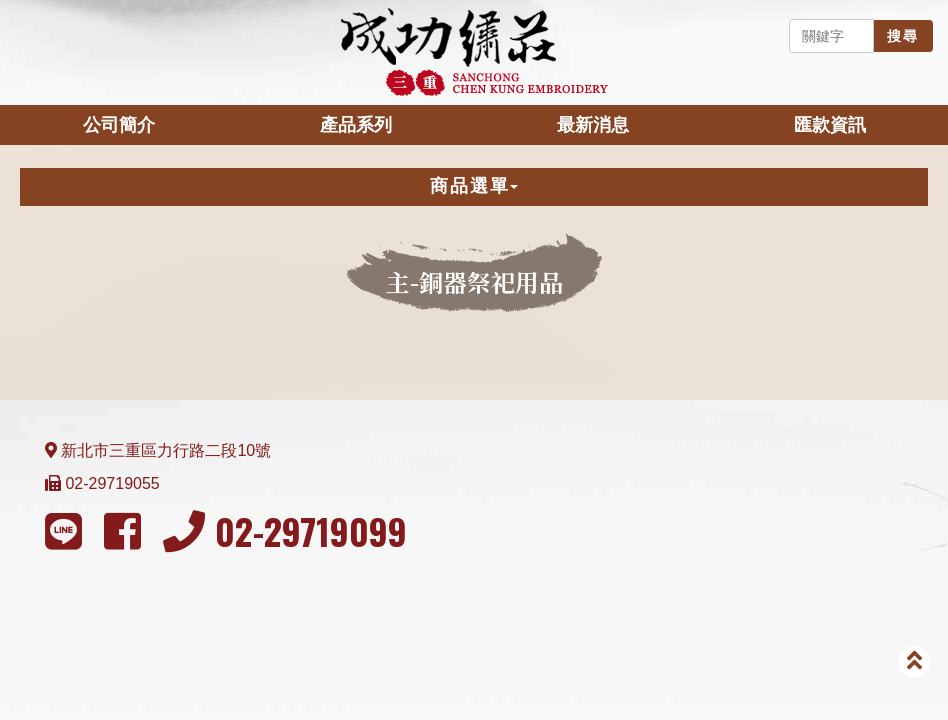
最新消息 (593, 125)
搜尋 (903, 36)
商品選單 (474, 186)
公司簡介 (119, 125)
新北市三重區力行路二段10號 (166, 450)
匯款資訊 (830, 125)
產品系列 (356, 125)
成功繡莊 (474, 52)
